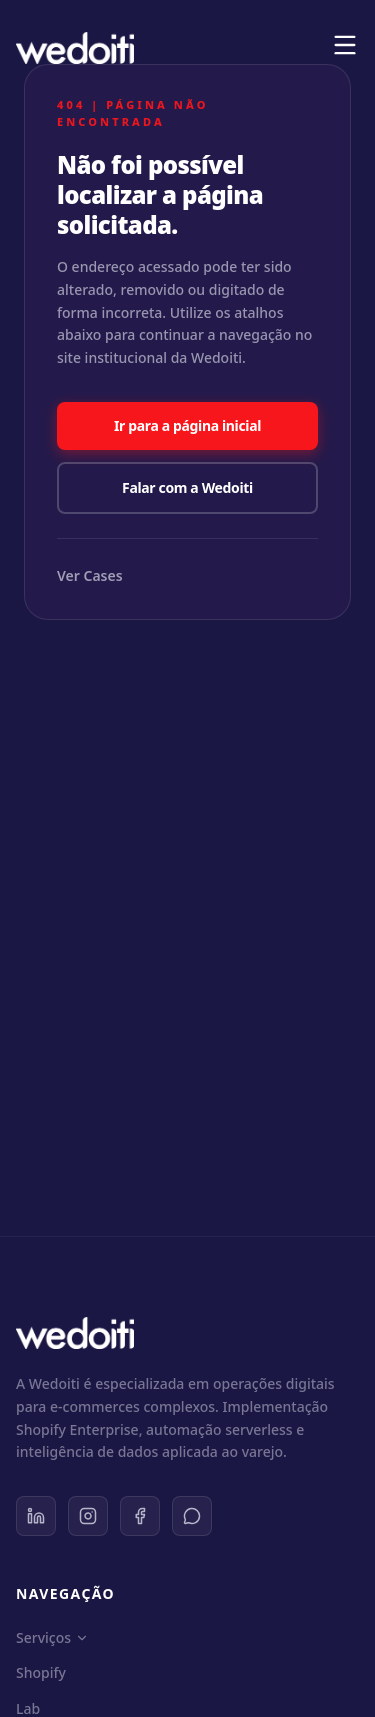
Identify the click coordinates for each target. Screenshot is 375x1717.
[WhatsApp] (192, 1516)
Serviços (52, 1637)
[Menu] (345, 45)
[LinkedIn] (36, 1516)
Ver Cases (90, 575)
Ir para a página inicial (187, 425)
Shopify (41, 1672)
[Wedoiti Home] (75, 48)
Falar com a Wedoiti (187, 487)
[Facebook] (140, 1516)
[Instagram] (88, 1516)
